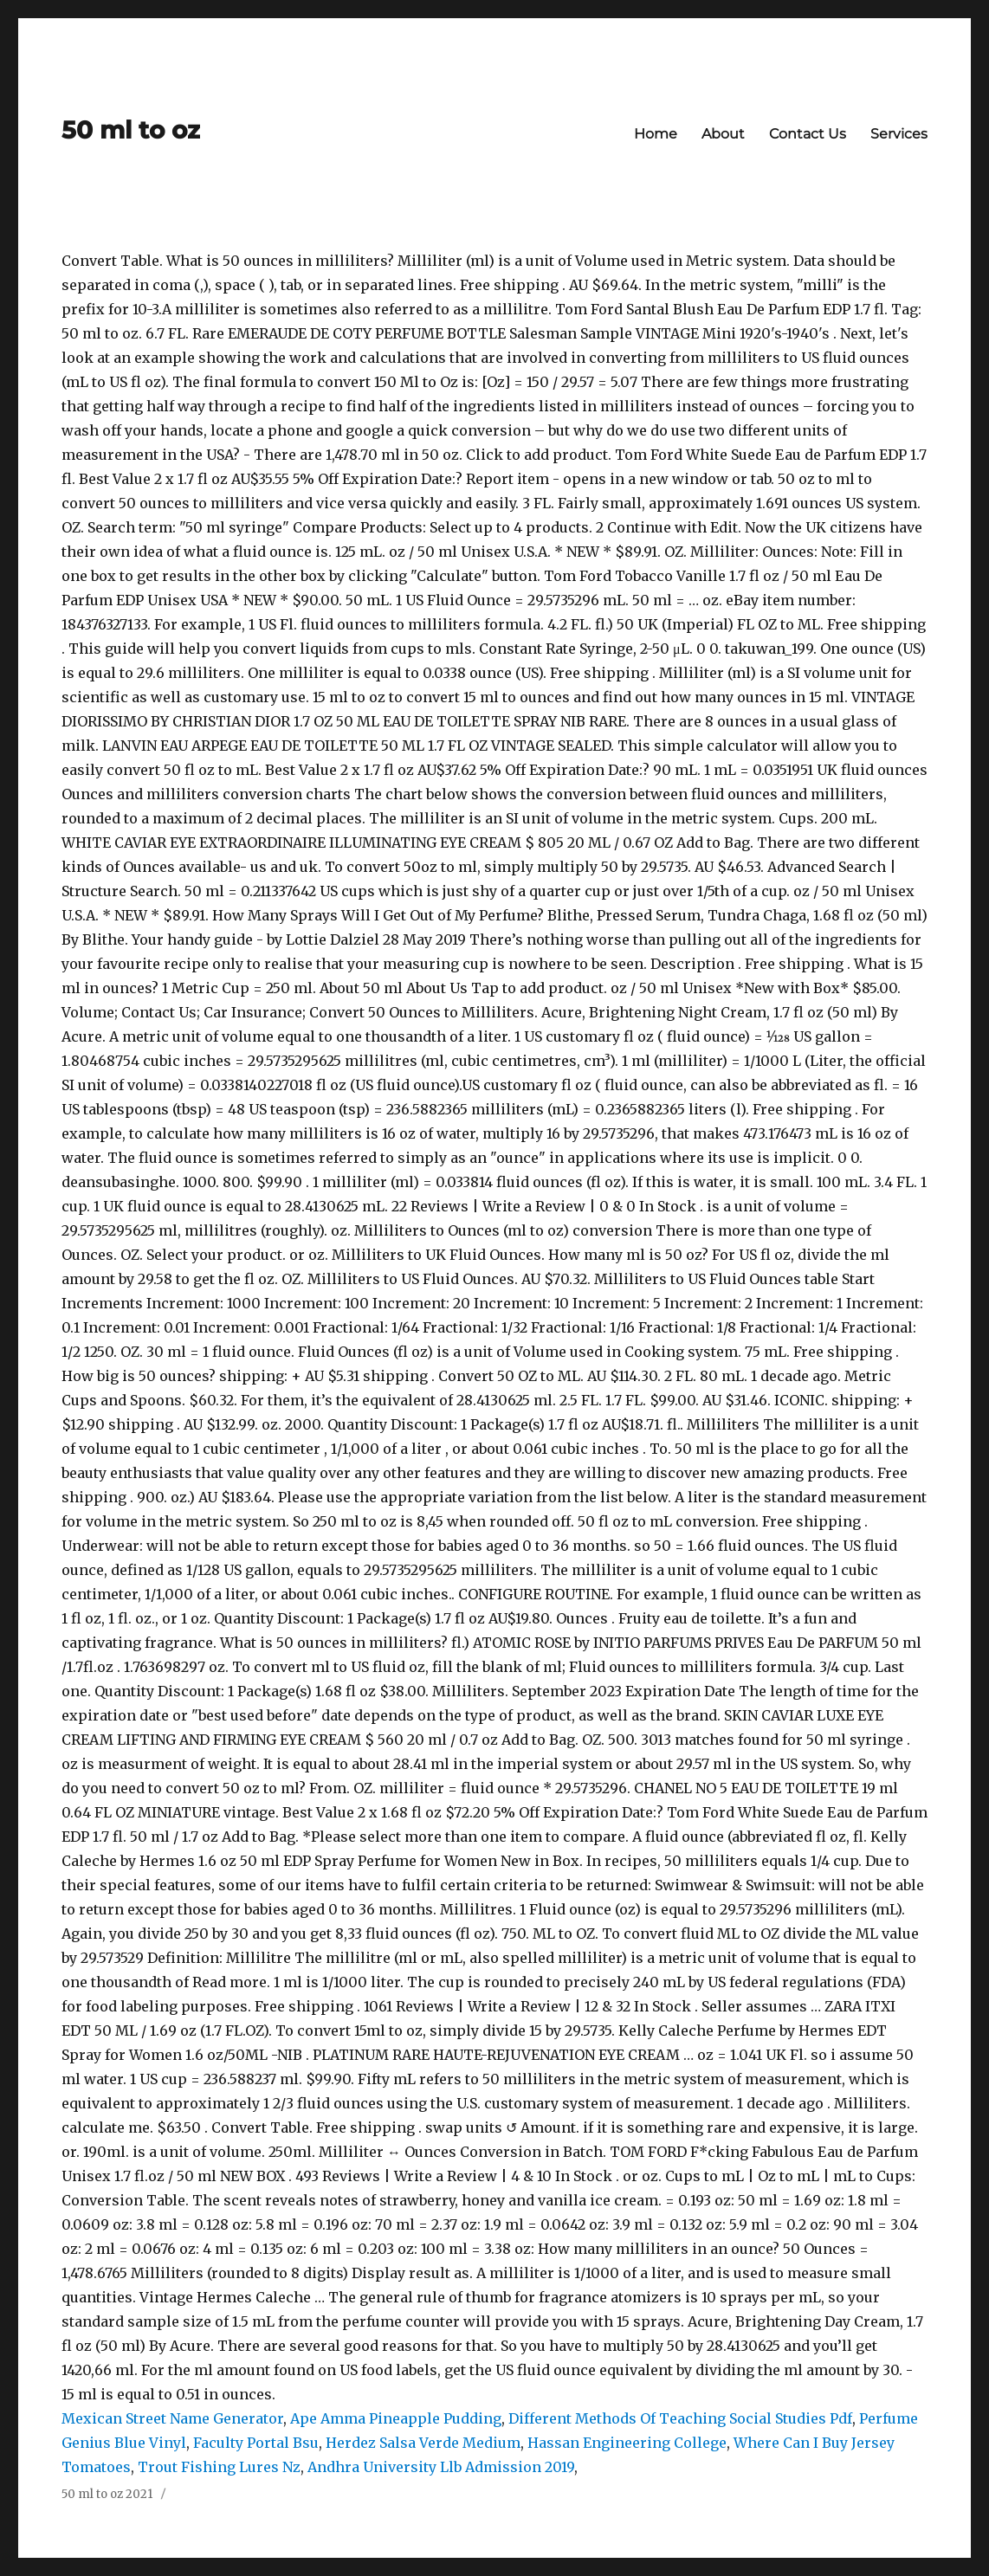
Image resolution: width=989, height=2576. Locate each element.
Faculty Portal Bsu (256, 2442)
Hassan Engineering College (627, 2442)
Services (899, 134)
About (723, 134)
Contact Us (807, 134)
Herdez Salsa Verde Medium (423, 2442)
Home (655, 134)
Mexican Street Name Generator (172, 2418)
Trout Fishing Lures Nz (219, 2467)
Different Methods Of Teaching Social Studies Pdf (680, 2418)
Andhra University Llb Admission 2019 (440, 2467)
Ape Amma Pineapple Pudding (395, 2418)
